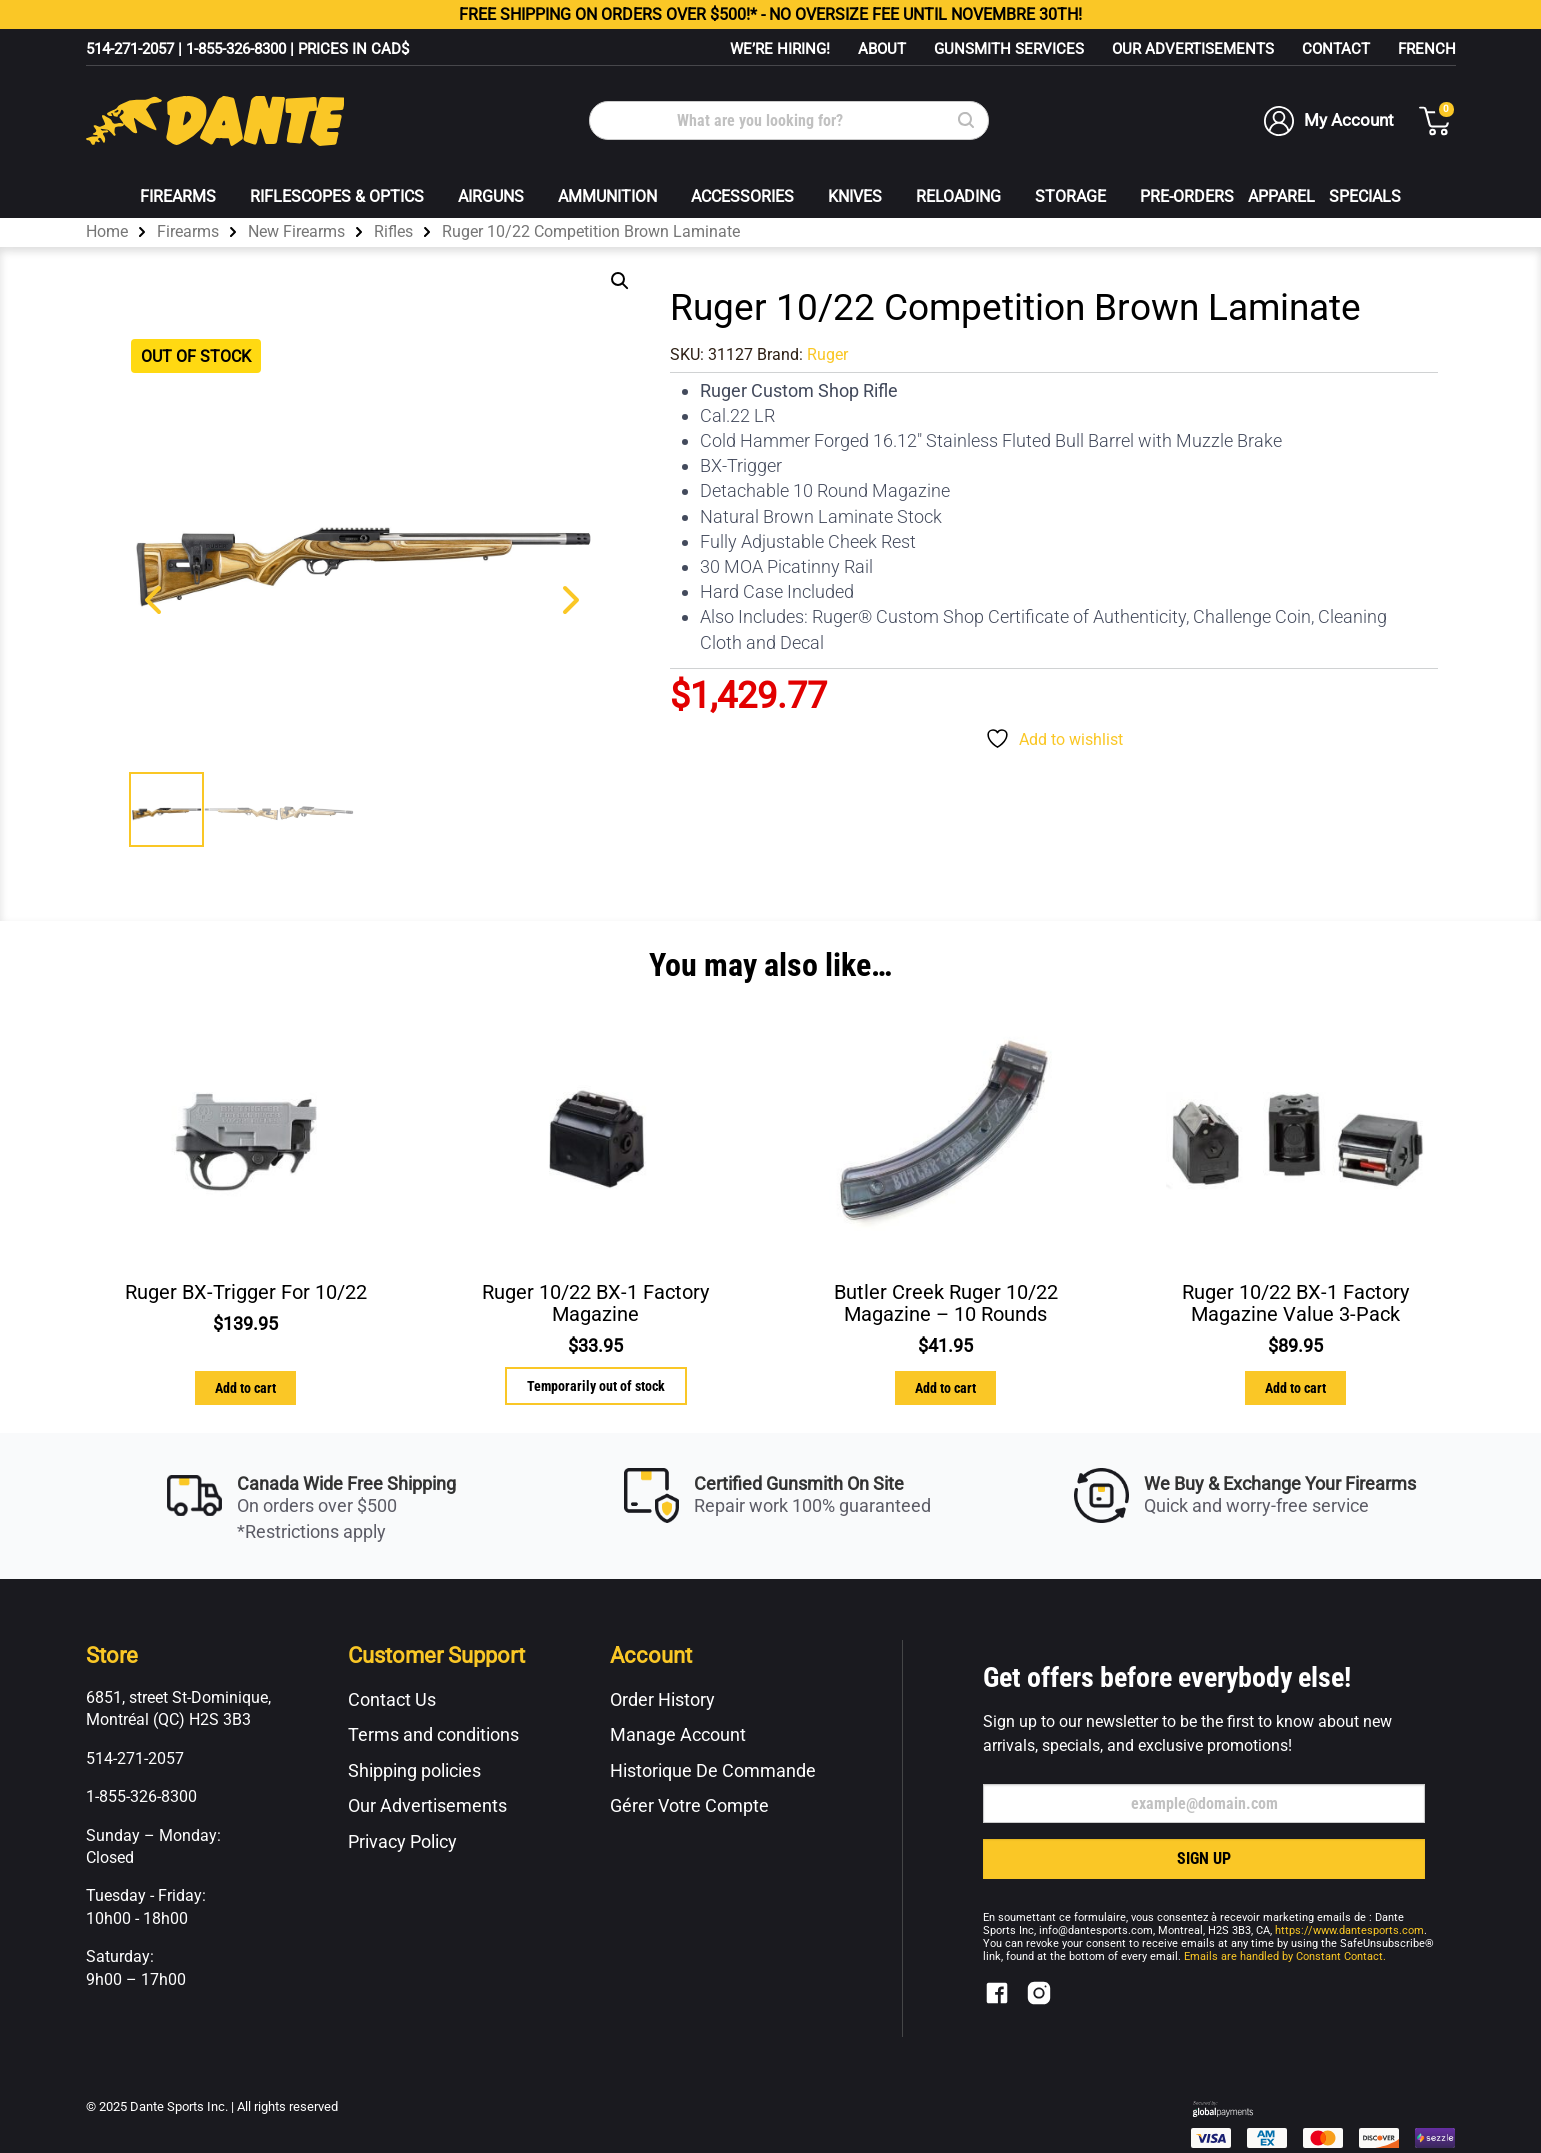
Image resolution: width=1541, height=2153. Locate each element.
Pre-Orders (1187, 196)
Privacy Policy (402, 1841)
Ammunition (607, 196)
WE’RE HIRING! (780, 49)
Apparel (1281, 196)
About (882, 49)
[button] (620, 281)
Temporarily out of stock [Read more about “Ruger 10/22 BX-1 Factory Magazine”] (596, 1386)
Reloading (958, 196)
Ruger (827, 354)
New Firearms (296, 231)
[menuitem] (1427, 49)
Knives (855, 196)
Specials (1365, 196)
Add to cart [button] (245, 1388)
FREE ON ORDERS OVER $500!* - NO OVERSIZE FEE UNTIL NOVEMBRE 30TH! (770, 14)
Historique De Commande (713, 1770)
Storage (1070, 196)
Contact (1336, 49)
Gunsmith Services (1009, 49)
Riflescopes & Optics (337, 196)
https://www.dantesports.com (1349, 1930)
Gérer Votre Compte (689, 1805)
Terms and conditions (433, 1734)
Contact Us (392, 1699)
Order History (662, 1699)
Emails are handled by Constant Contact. (1285, 1956)
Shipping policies (414, 1770)
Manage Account (678, 1734)
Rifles (393, 231)
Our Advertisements (1193, 49)
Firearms (178, 196)
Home (107, 231)
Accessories (742, 196)
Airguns (491, 196)
